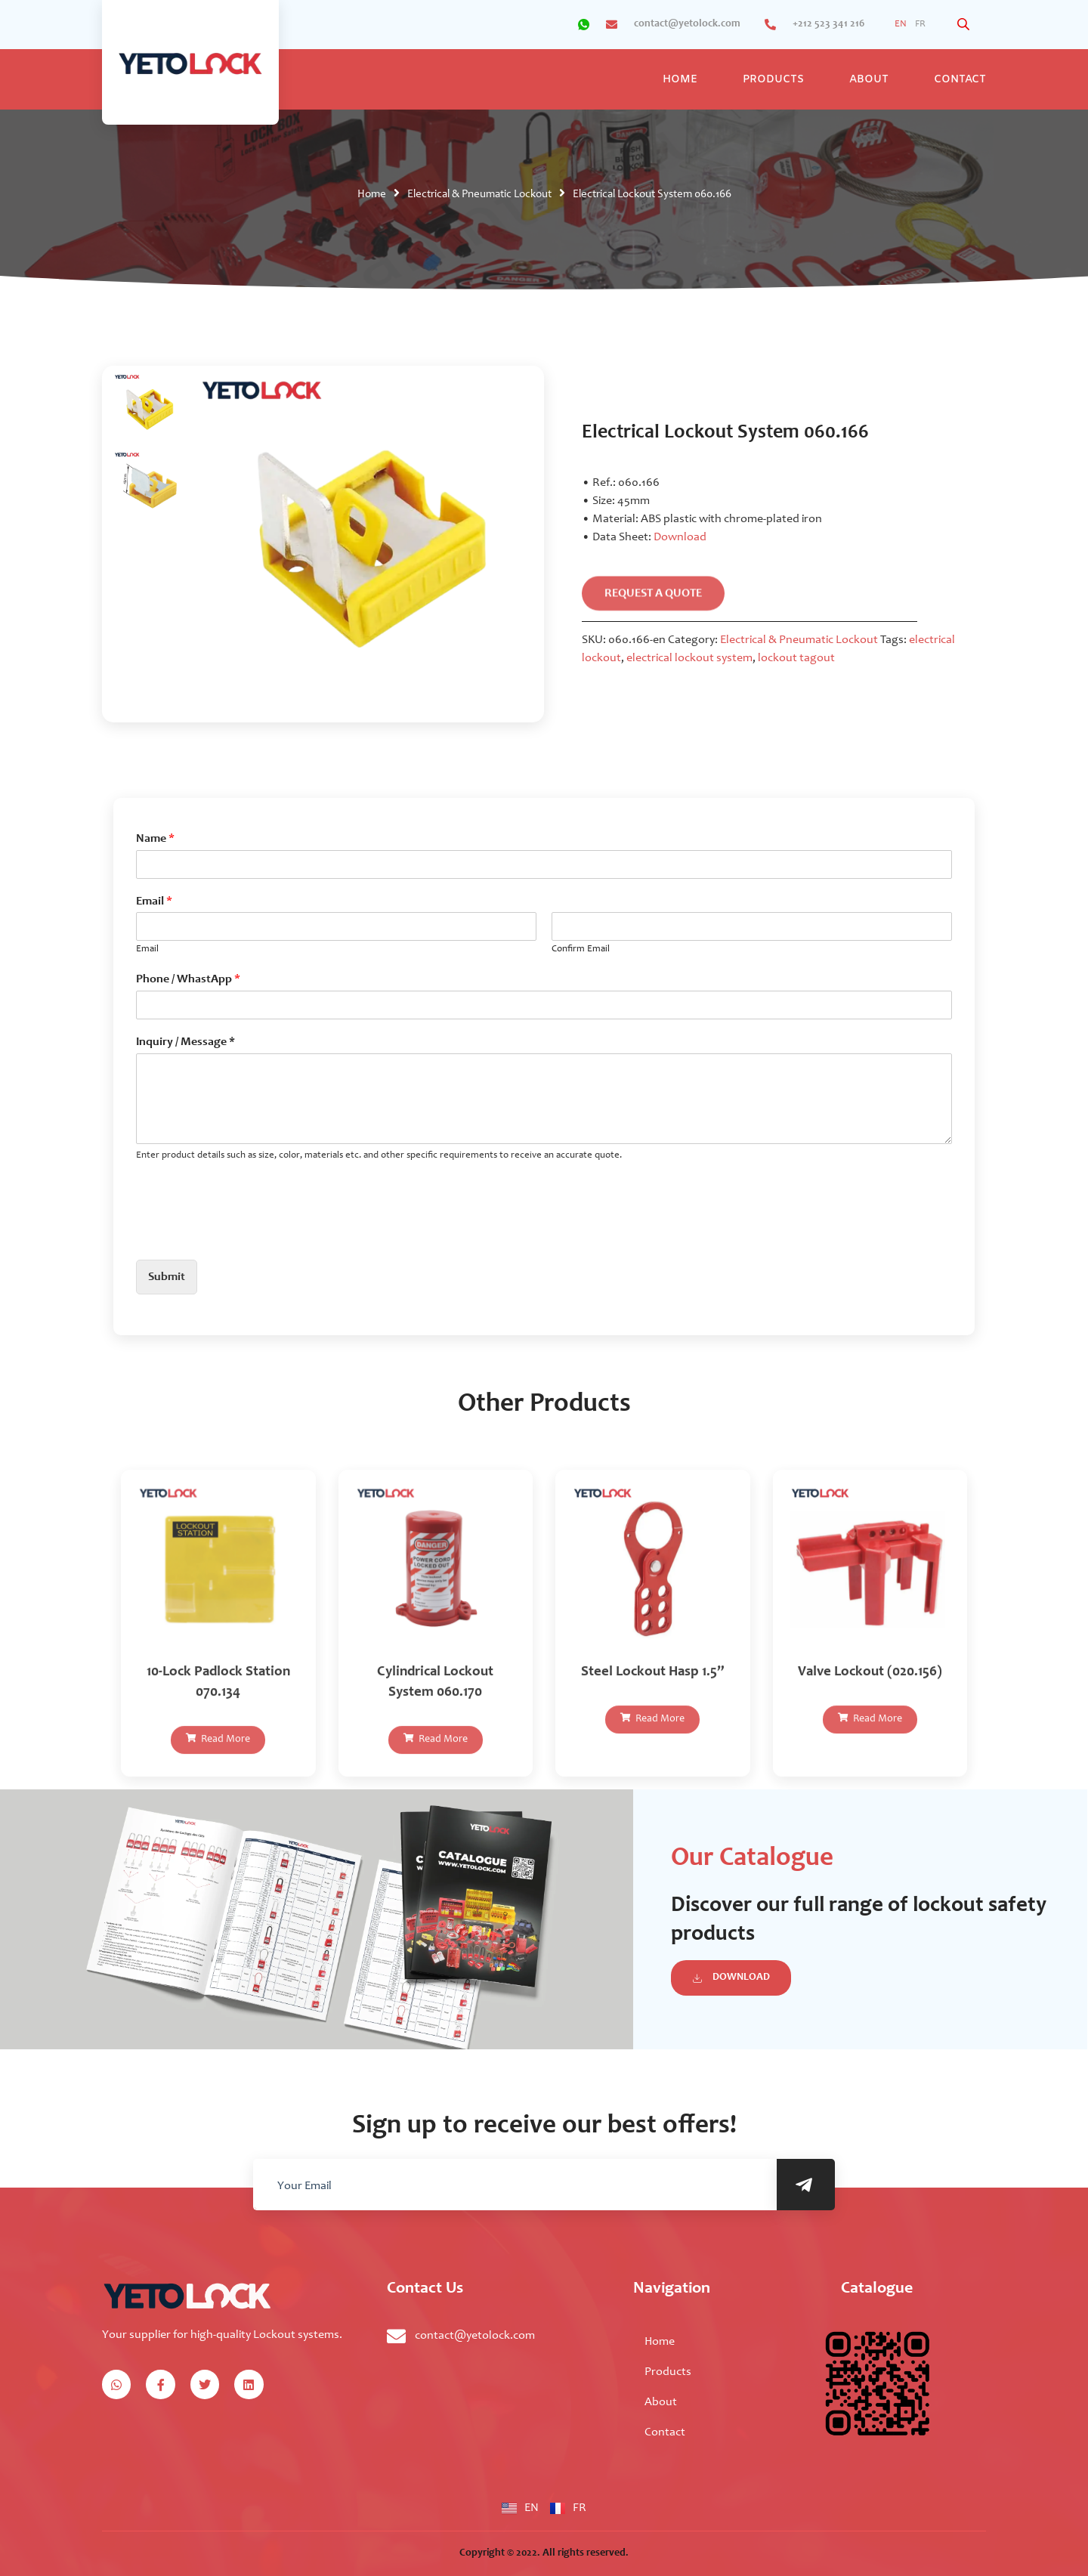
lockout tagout (796, 658)
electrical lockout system (689, 658)
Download (680, 537)
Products (773, 80)
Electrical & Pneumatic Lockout (479, 194)
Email (154, 901)
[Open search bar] (964, 24)
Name (155, 839)
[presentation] (251, 1234)
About (869, 80)
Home (680, 80)
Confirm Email (581, 949)
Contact (960, 80)
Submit (166, 1277)
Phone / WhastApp (188, 979)
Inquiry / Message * (185, 1042)
